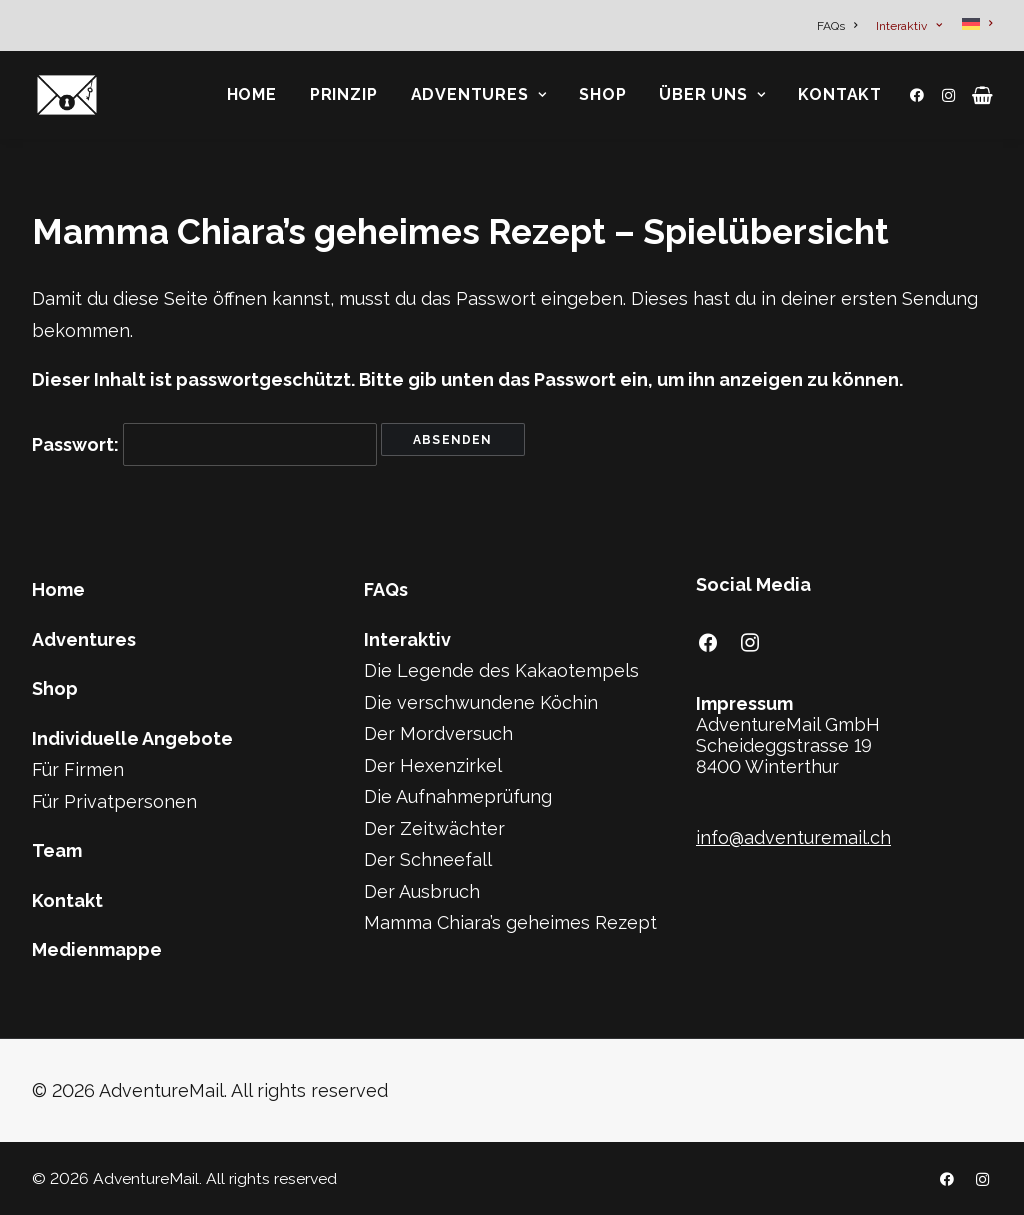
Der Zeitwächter (434, 828)
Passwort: (204, 444)
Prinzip (344, 94)
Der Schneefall (428, 859)
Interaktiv (909, 26)
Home (252, 94)
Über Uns (712, 94)
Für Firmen (78, 769)
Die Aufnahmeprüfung (458, 796)
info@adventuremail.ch (793, 837)
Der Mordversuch (438, 733)
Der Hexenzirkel (433, 765)
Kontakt (840, 94)
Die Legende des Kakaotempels (501, 670)
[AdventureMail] (67, 95)
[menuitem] (840, 26)
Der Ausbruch (422, 891)
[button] (920, 95)
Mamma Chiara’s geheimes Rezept (510, 922)
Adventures (479, 94)
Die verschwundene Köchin (481, 702)
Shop (602, 94)
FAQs (837, 26)
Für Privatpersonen (114, 801)
